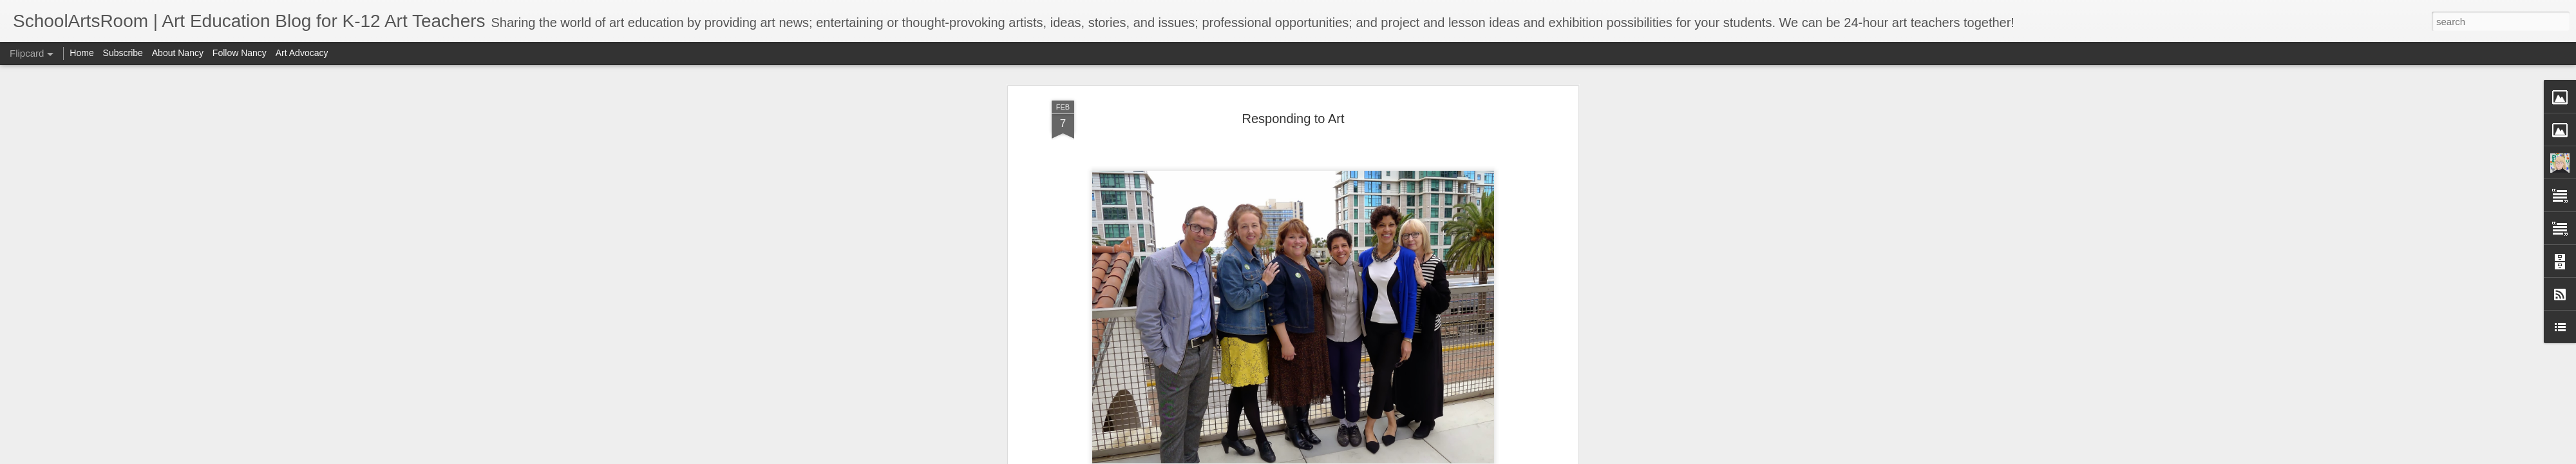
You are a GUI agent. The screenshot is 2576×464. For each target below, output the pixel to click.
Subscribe (123, 53)
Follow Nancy (240, 53)
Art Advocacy (302, 53)
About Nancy (178, 53)
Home (81, 53)
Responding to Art (1293, 118)
